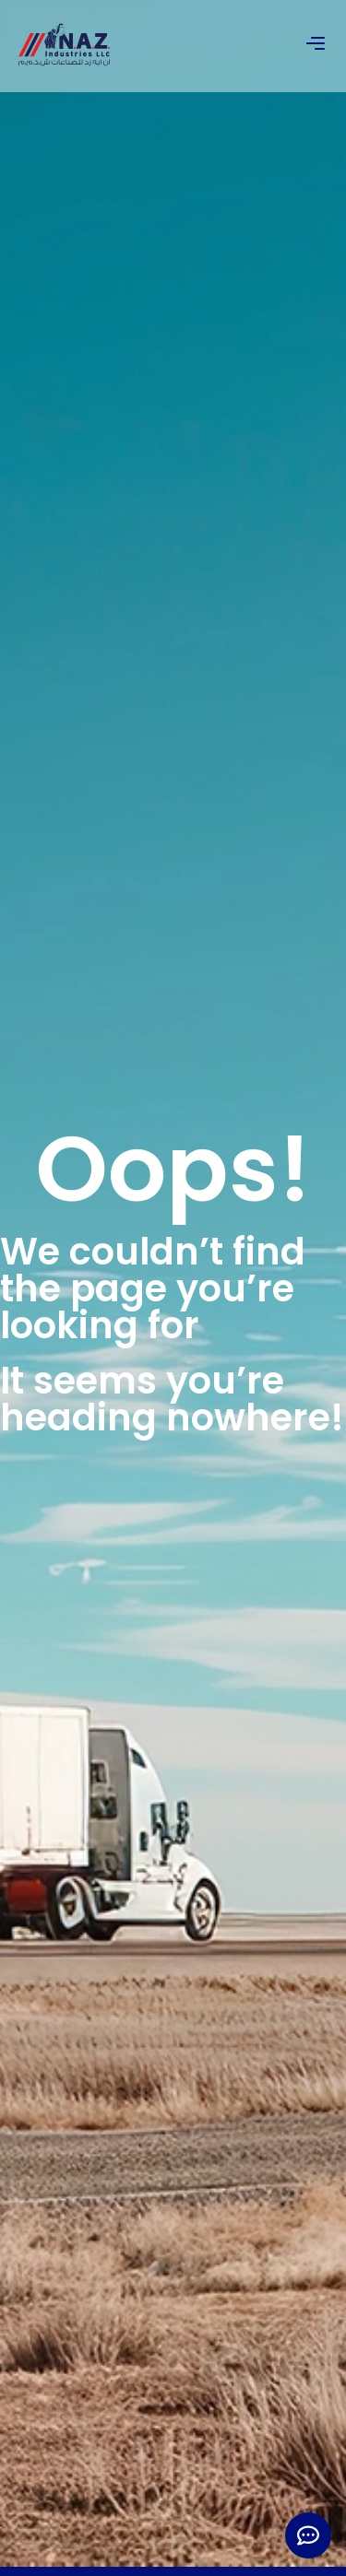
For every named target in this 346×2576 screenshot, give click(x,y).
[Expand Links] (308, 2535)
